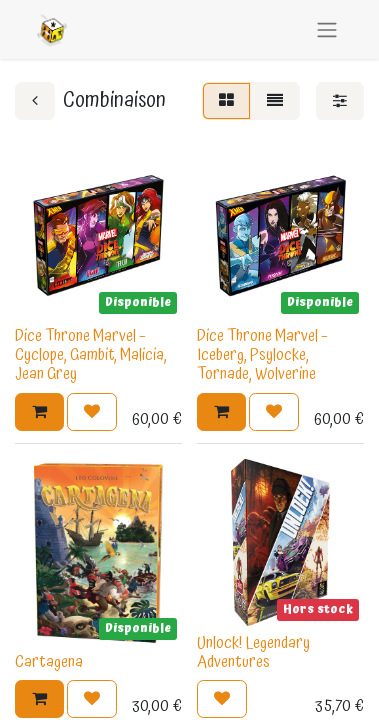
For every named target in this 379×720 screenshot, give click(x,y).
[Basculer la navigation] (327, 29)
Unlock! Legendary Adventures (253, 652)
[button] (39, 412)
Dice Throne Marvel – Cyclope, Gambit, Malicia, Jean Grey (91, 355)
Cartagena (49, 662)
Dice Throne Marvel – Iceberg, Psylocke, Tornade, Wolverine (262, 355)
